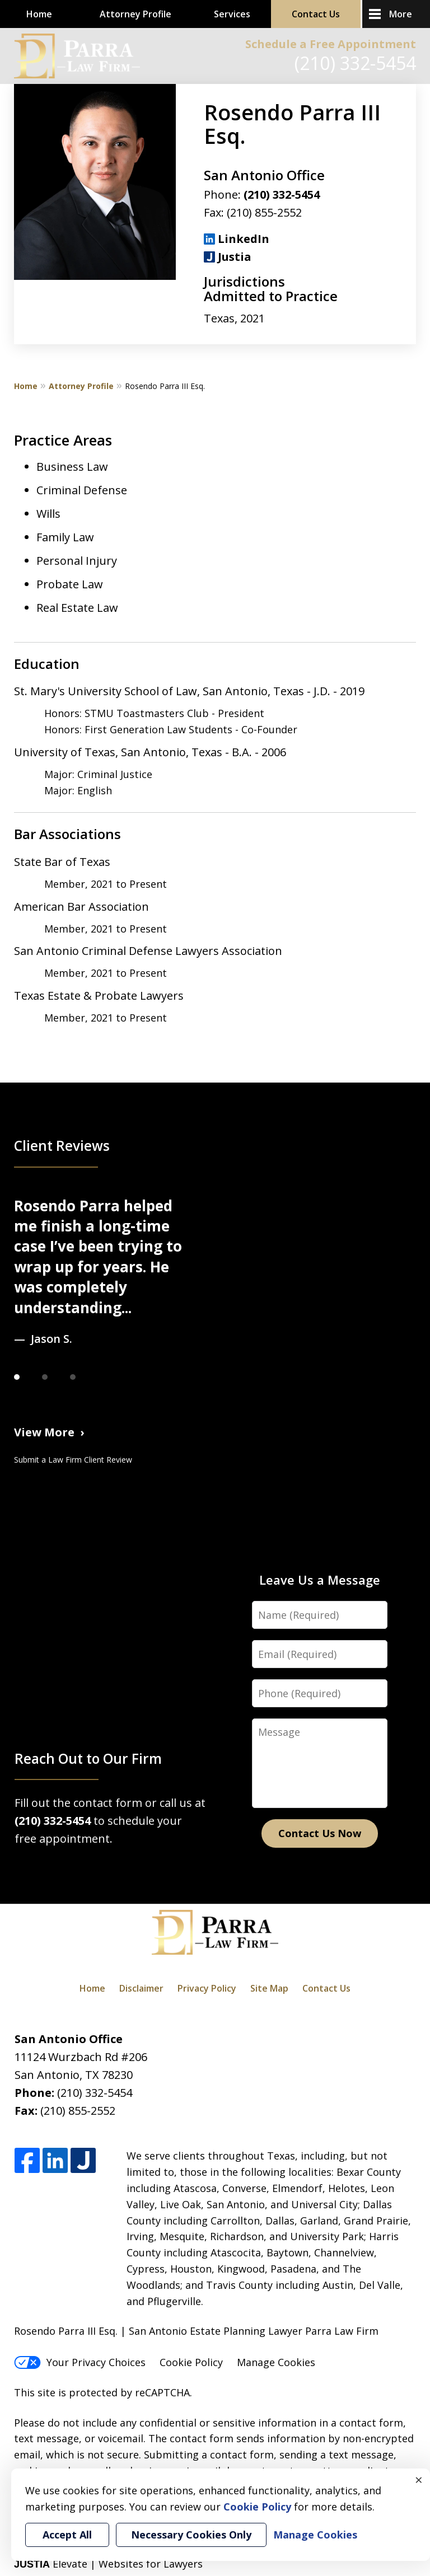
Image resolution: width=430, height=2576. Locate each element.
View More (44, 1432)
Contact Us (316, 14)
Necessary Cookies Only (191, 2534)
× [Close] (419, 2479)
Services (232, 14)
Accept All (67, 2534)
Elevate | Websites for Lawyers (108, 2563)
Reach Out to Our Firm (88, 1758)
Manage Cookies (276, 2362)
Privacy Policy (206, 1988)
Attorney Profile (135, 14)
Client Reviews (62, 1145)
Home (39, 14)
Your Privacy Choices (80, 2362)
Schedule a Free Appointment (330, 43)
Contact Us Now (319, 1833)
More (400, 14)
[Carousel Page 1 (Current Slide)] (28, 1377)
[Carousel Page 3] (84, 1377)
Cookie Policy (191, 2362)
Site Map (269, 1988)
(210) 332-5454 (355, 63)
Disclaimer (141, 1988)
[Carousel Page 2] (56, 1377)
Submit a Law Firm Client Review (73, 1459)
